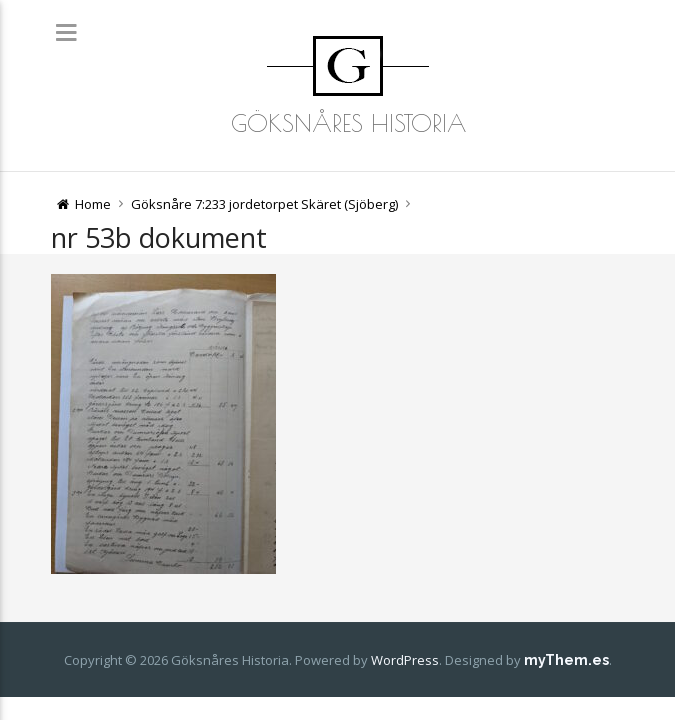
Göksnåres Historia (348, 123)
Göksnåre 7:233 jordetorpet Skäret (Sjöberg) (264, 204)
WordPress (405, 660)
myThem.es (566, 660)
